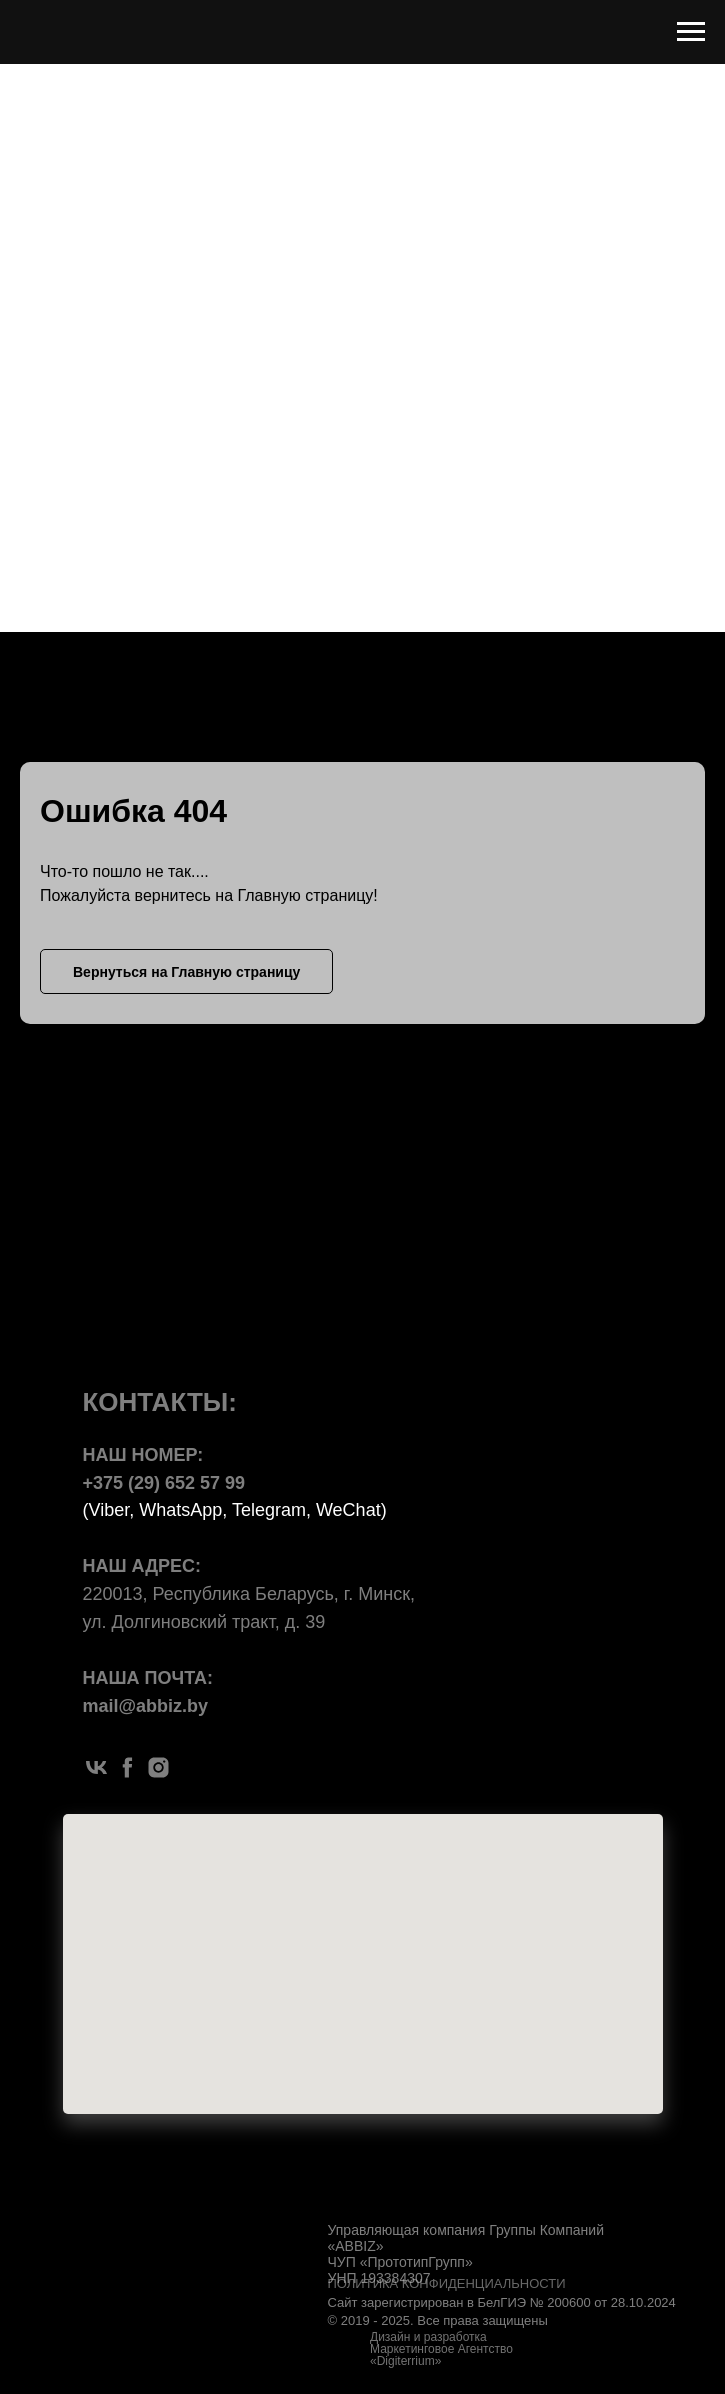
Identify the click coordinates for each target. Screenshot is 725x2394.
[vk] (96, 1767)
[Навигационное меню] (691, 32)
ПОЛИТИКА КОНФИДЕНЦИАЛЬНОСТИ (447, 2283)
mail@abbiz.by (146, 1706)
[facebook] (127, 1767)
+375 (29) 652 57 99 (164, 1483)
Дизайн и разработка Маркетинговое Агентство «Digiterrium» (441, 2349)
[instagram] (158, 1767)
